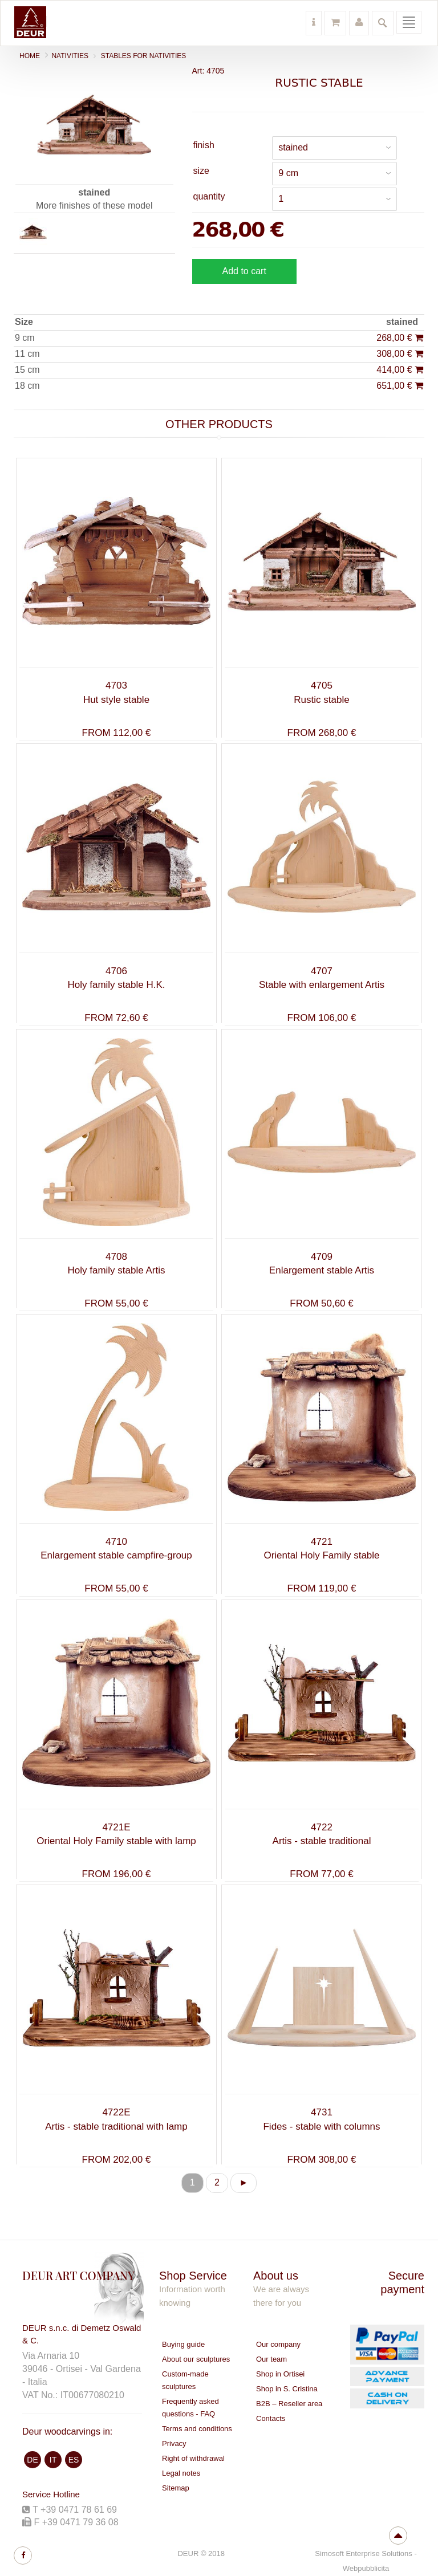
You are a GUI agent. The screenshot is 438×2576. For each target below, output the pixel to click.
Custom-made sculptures (185, 2380)
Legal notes (181, 2473)
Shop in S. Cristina (287, 2388)
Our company (278, 2344)
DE (32, 2459)
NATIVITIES (69, 56)
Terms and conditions (197, 2428)
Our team (271, 2359)
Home (29, 56)
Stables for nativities (143, 56)
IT (53, 2459)
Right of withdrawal (193, 2458)
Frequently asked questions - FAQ (190, 2407)
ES (73, 2459)
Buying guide (183, 2344)
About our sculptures (196, 2359)
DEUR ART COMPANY (78, 2275)
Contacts (270, 2418)
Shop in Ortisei (280, 2374)
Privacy (174, 2443)
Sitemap (175, 2488)
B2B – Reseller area (289, 2403)
